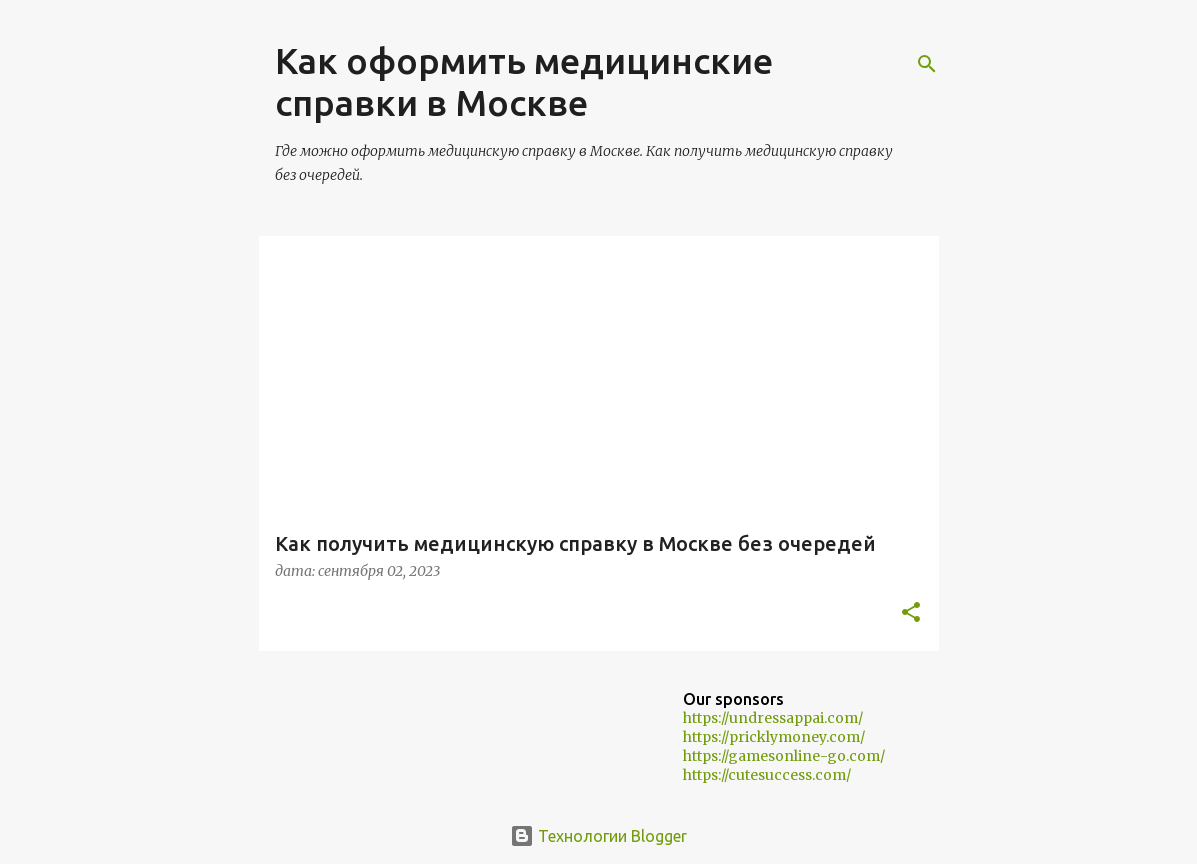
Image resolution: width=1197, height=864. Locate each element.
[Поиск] (927, 64)
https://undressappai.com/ (773, 718)
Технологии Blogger (598, 836)
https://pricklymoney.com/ (774, 737)
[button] (911, 613)
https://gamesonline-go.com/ (784, 756)
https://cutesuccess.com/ (767, 775)
